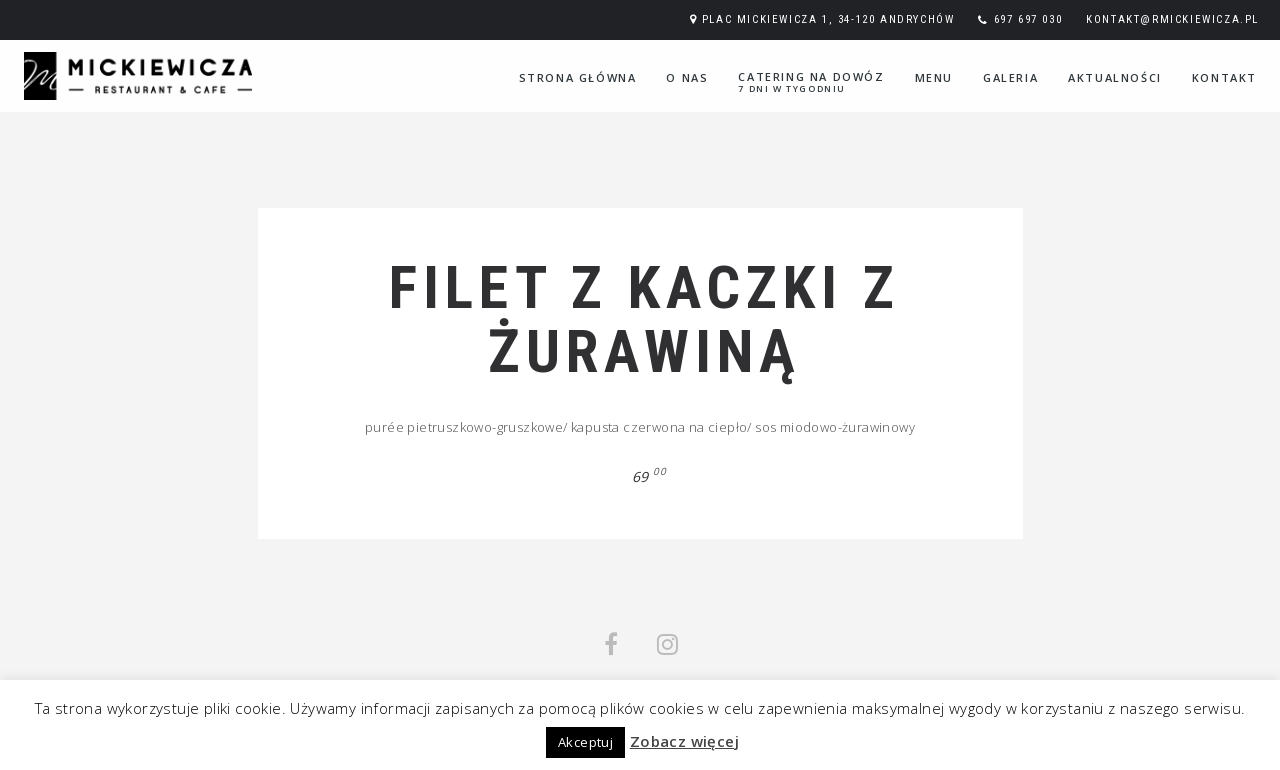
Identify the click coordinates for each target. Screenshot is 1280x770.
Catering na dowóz (811, 82)
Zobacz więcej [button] (684, 741)
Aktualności (1115, 77)
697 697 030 (1028, 19)
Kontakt (1224, 77)
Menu (934, 77)
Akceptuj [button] (585, 742)
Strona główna (578, 77)
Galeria (1010, 77)
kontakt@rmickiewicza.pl (1172, 19)
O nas (687, 77)
